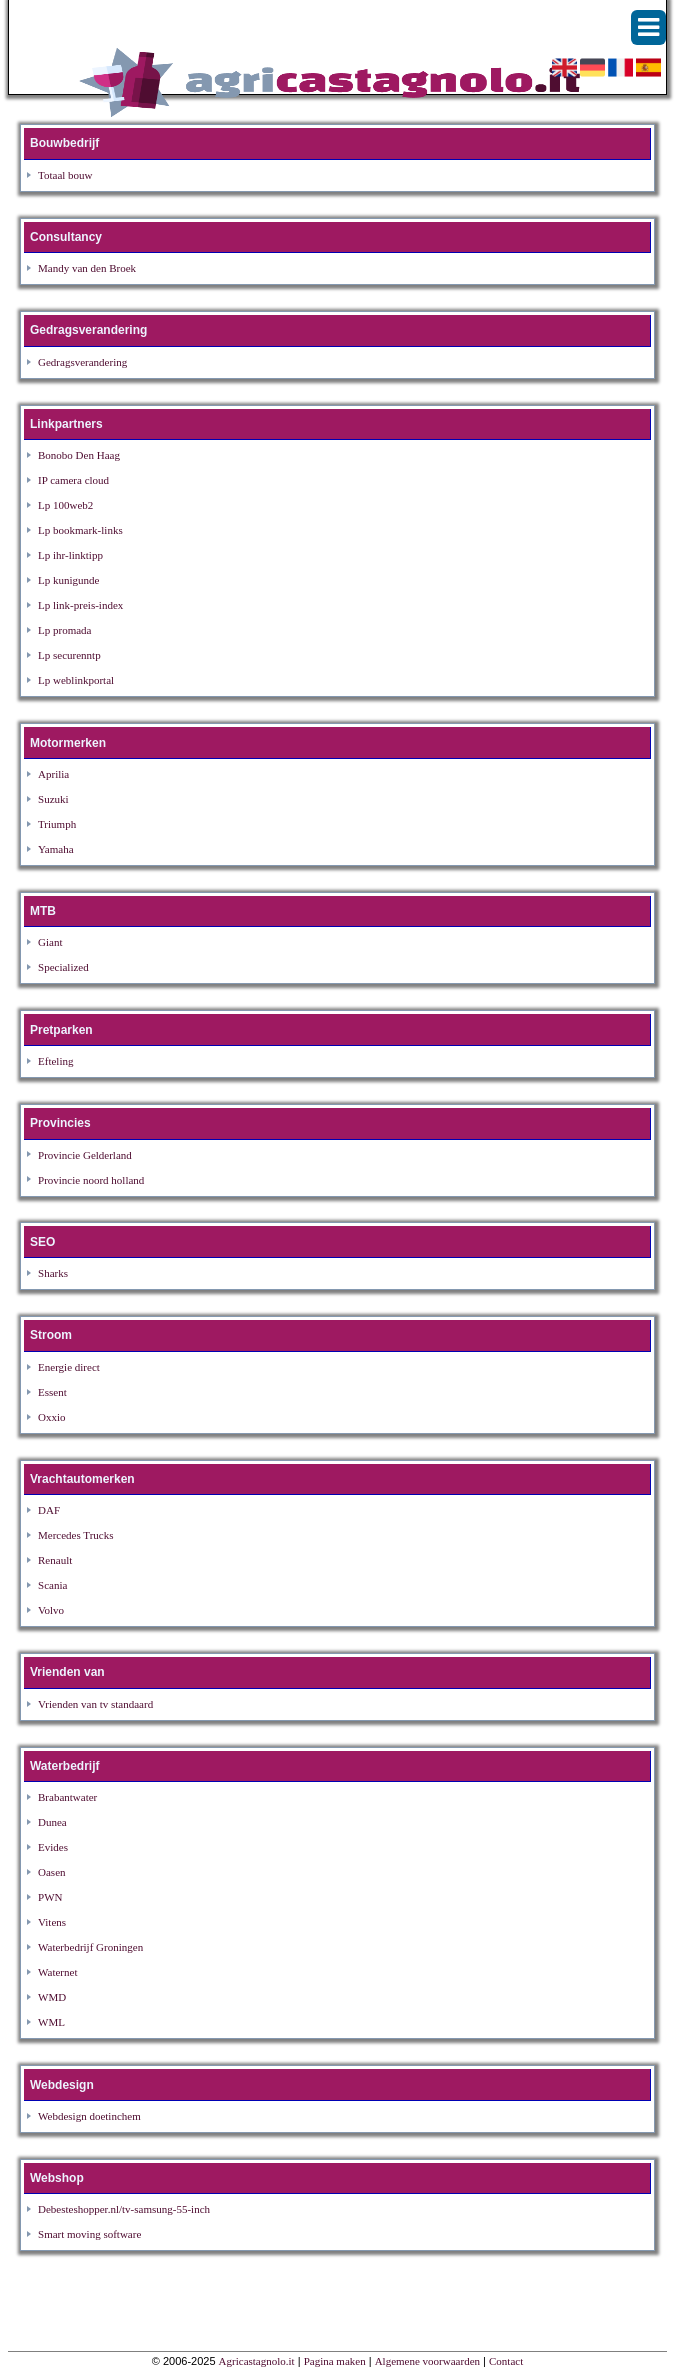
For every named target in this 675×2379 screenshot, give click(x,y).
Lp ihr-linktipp (70, 555)
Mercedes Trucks (75, 1535)
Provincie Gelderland (85, 1155)
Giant (50, 942)
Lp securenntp (69, 655)
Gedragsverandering (82, 362)
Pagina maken (335, 2361)
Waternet (57, 1972)
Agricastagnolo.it (257, 2361)
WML (51, 2022)
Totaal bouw (65, 175)
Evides (53, 1847)
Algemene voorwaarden (427, 2361)
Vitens (52, 1922)
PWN (50, 1897)
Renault (55, 1560)
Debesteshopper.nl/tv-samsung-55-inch (124, 2209)
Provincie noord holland (91, 1180)
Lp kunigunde (68, 580)
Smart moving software (89, 2234)
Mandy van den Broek (87, 268)
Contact (506, 2361)
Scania (52, 1585)
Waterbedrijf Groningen (90, 1947)
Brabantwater (67, 1797)
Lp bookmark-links (80, 530)
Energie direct (69, 1367)
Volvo (51, 1610)
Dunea (52, 1822)
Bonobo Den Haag (79, 455)
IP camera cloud (73, 480)
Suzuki (53, 799)
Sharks (53, 1273)
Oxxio (52, 1417)
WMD (52, 1997)
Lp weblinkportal (76, 680)
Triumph (57, 824)
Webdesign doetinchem (89, 2116)
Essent (52, 1392)
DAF (49, 1510)
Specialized (63, 967)
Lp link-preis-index (80, 605)
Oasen (52, 1872)
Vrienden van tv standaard (95, 1704)
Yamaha (56, 849)
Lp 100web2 (65, 505)
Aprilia (53, 774)
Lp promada (64, 630)
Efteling (55, 1061)
